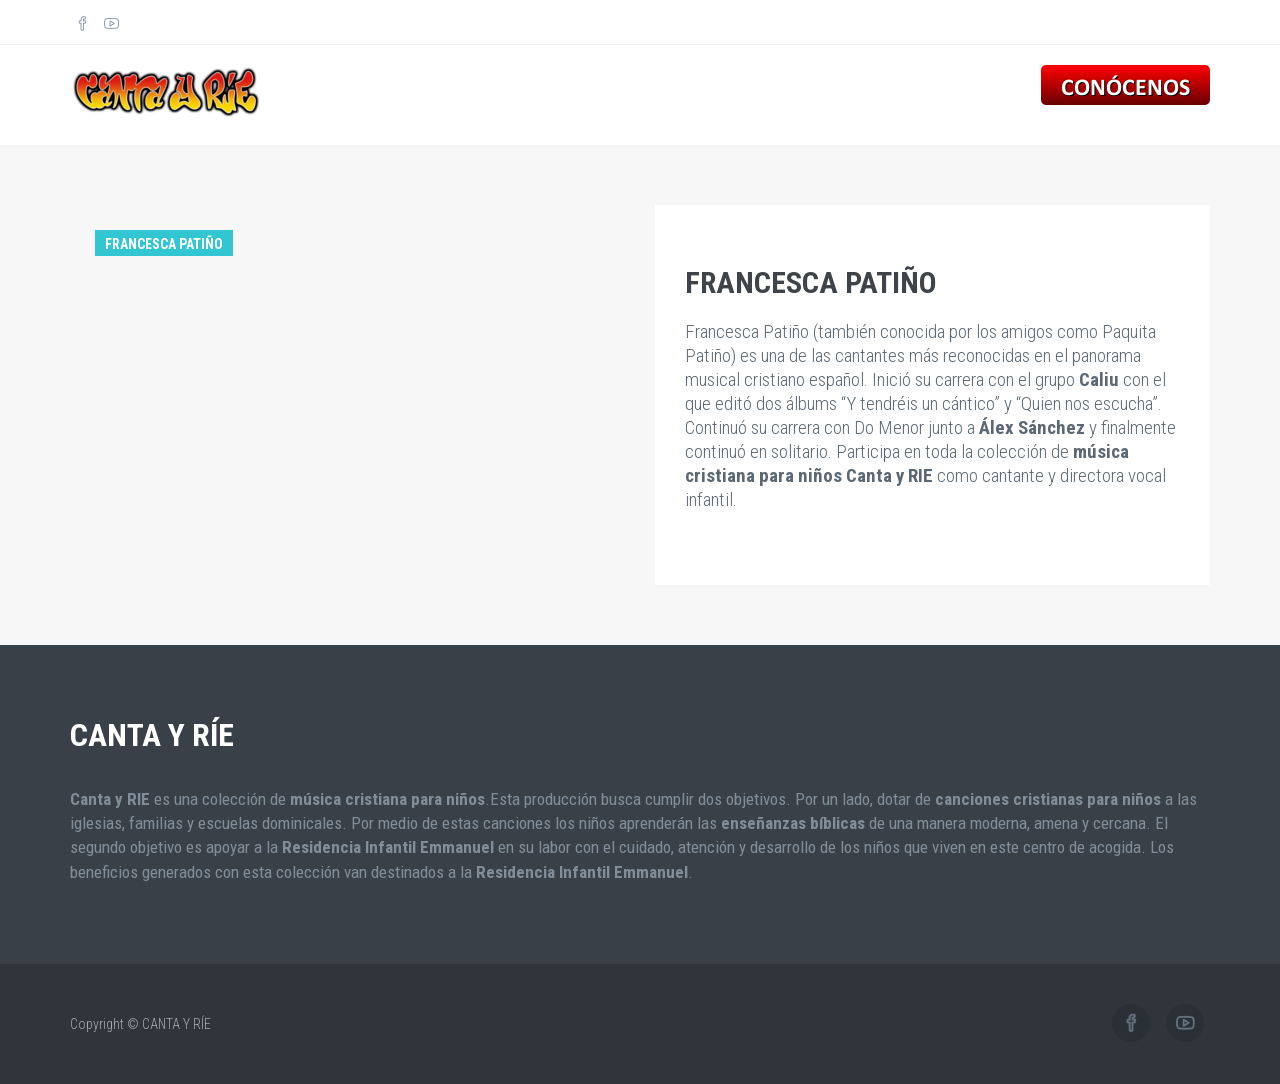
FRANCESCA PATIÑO (811, 282)
